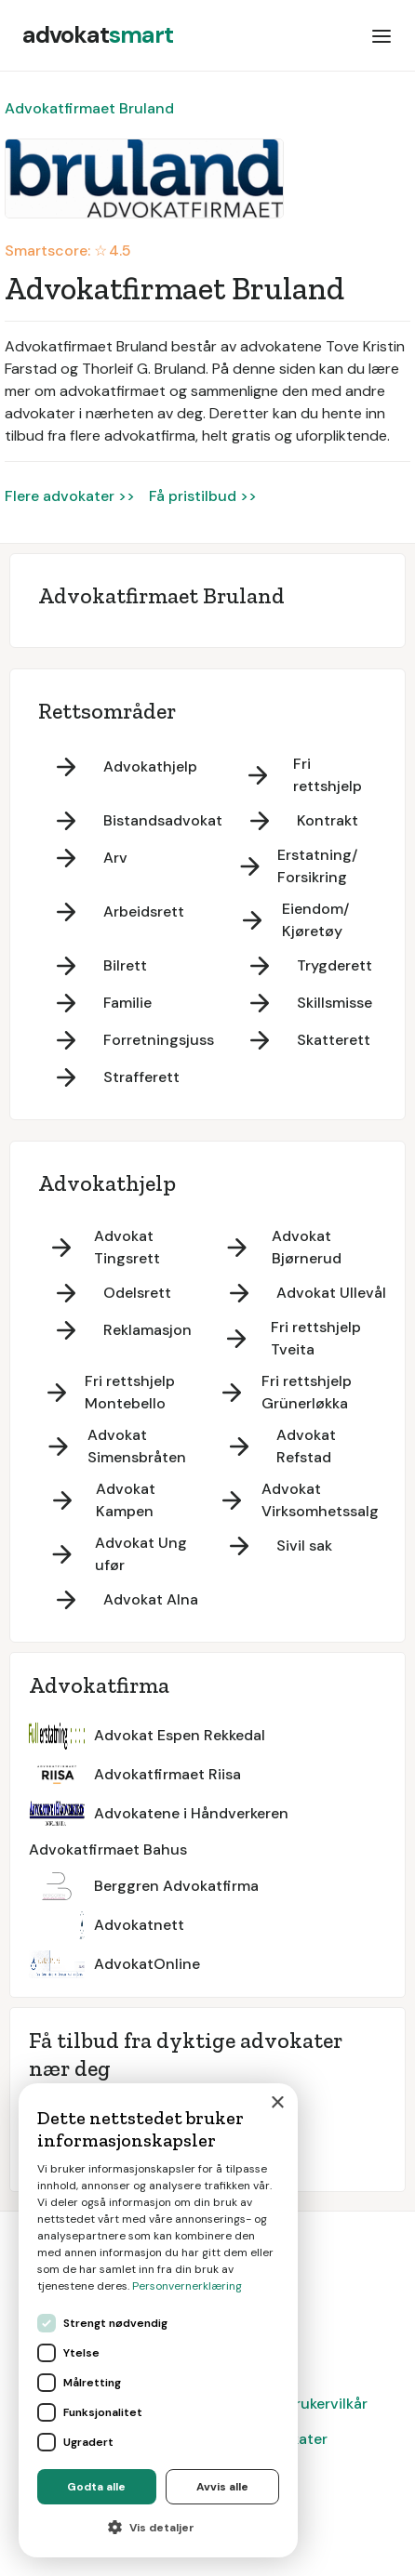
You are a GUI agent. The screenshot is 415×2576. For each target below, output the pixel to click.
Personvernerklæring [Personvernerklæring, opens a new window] (187, 2286)
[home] (97, 35)
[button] (381, 35)
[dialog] (158, 2320)
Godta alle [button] (96, 2486)
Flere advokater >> (70, 496)
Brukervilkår (327, 2403)
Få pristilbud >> (203, 496)
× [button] (277, 2103)
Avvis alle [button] (222, 2486)
